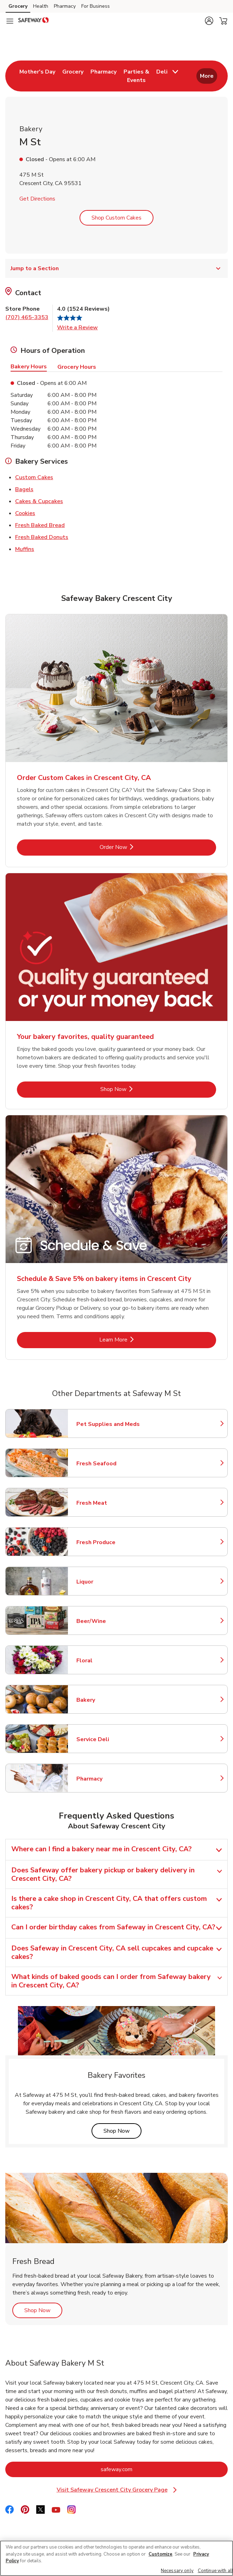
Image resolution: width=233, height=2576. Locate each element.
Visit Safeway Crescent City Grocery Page (117, 2490)
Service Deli (107, 1739)
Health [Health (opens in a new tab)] (40, 6)
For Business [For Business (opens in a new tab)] (95, 6)
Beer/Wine (107, 1621)
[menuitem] (37, 76)
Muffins (24, 549)
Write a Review (77, 327)
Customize (160, 2554)
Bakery (107, 1700)
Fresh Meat (107, 1503)
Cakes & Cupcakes (39, 501)
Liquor (107, 1582)
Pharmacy (107, 1779)
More (207, 76)
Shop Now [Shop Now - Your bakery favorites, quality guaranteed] (137, 1089)
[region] (116, 2558)
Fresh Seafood (107, 1463)
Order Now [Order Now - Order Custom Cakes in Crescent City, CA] (137, 847)
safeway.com (145, 2469)
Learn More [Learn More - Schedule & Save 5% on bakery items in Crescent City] (136, 1339)
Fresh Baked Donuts (41, 537)
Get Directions (37, 199)
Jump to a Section (116, 268)
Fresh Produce (107, 1542)
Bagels (24, 489)
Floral (107, 1660)
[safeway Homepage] (33, 21)
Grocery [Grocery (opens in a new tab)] (17, 6)
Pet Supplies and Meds (108, 1424)
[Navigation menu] (10, 21)
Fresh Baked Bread (40, 525)
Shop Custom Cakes (116, 218)
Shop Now (122, 2131)
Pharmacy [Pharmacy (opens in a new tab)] (65, 6)
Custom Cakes (34, 477)
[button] (209, 20)
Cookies (25, 513)
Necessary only (177, 2570)
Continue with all (215, 2570)
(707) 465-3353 (26, 317)
